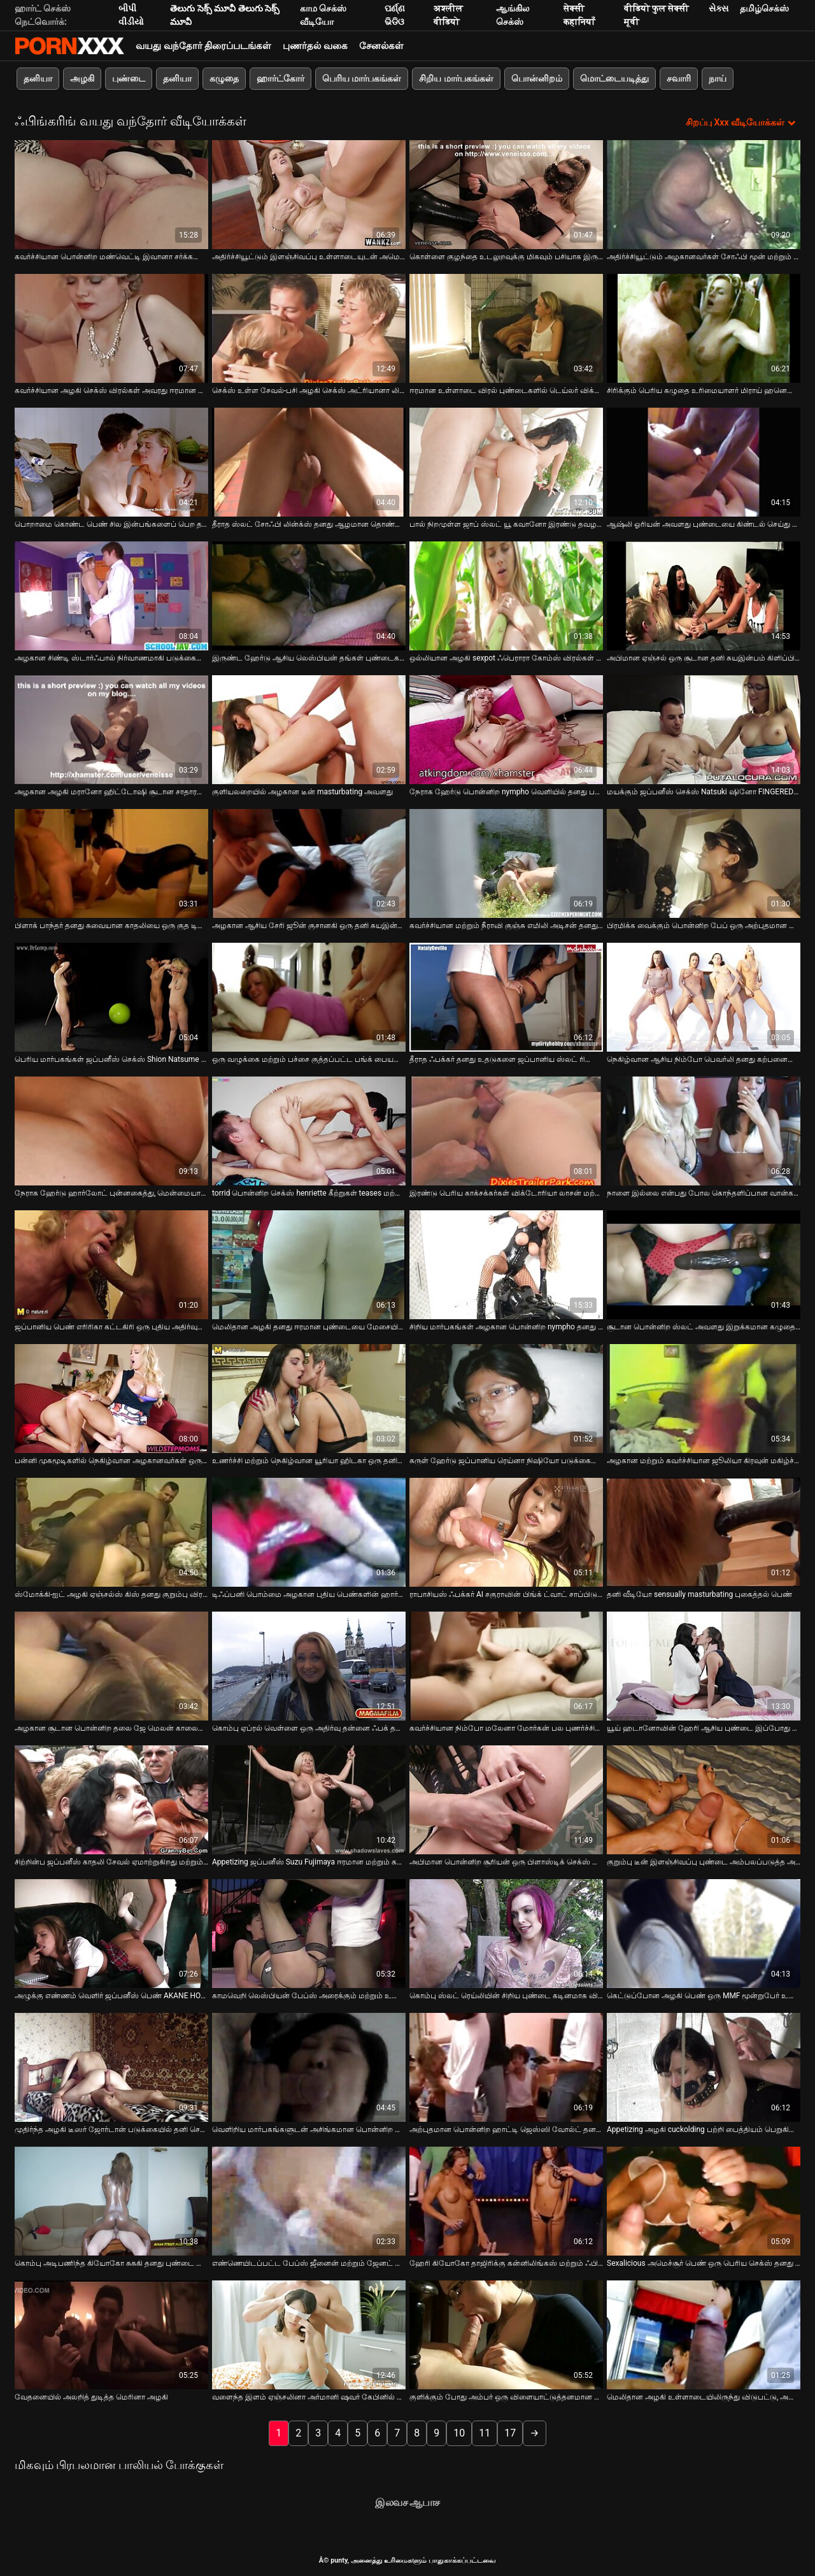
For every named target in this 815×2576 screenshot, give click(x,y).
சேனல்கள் (381, 46)
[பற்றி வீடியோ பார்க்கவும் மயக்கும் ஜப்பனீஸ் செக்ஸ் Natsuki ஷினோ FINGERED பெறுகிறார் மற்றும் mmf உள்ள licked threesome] (703, 728)
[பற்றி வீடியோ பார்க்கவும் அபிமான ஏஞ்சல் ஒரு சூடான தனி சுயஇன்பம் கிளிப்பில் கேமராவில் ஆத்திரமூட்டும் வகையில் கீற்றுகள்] (703, 594)
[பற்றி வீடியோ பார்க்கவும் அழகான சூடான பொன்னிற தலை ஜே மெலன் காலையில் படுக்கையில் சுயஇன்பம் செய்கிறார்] (111, 1664)
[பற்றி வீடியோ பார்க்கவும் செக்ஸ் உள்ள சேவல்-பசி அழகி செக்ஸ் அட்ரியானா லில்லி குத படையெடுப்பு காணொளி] (309, 327)
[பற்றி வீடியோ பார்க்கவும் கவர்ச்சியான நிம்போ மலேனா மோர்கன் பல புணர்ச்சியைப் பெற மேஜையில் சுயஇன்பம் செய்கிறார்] (506, 1664)
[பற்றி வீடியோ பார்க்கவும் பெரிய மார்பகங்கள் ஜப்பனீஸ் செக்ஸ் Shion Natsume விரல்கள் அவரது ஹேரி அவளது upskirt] (111, 995)
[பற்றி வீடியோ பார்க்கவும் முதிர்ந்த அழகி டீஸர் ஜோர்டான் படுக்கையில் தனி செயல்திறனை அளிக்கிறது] (111, 2066)
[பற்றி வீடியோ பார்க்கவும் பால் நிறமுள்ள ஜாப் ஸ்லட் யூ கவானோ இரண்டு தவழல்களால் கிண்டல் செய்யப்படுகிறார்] (506, 460)
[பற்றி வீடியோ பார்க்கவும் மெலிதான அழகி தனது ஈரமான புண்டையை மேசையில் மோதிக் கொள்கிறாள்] (309, 1263)
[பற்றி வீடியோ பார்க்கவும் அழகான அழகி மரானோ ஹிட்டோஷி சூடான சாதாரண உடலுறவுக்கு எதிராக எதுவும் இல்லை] (111, 728)
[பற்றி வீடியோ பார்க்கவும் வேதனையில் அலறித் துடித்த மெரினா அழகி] (111, 2333)
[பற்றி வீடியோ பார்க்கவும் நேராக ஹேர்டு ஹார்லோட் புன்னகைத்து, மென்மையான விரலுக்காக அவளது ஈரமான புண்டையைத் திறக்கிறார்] (111, 1129)
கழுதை (224, 78)
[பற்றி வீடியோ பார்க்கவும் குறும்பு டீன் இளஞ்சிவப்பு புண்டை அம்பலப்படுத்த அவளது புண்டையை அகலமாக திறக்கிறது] (703, 1798)
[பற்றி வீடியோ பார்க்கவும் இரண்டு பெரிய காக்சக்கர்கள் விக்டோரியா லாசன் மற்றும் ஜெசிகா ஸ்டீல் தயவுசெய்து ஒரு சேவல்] (506, 1129)
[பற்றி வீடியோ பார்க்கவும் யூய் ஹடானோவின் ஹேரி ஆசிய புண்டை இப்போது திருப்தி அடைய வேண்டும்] (703, 1664)
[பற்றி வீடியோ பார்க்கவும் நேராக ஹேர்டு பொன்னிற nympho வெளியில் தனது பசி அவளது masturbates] (506, 728)
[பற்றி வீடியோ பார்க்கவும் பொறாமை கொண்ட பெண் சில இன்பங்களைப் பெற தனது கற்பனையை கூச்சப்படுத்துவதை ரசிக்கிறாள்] (111, 460)
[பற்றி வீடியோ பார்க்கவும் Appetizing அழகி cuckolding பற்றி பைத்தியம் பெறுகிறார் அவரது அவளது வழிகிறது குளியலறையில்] (703, 2066)
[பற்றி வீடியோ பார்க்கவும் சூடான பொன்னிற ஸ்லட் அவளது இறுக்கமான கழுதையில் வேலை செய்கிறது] (703, 1263)
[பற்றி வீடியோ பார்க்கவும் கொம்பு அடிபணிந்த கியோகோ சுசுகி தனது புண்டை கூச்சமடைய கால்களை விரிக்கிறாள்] (111, 2199)
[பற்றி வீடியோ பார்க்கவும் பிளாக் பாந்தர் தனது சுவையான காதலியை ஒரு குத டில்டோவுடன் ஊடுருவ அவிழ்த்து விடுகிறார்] (111, 862)
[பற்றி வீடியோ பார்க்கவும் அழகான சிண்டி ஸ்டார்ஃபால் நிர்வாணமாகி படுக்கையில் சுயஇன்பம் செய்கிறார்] (111, 594)
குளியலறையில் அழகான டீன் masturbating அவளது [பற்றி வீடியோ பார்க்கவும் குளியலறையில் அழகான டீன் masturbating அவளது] (302, 790)
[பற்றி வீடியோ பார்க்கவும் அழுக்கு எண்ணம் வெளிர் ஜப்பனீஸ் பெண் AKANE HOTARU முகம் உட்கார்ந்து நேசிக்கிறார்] (111, 1932)
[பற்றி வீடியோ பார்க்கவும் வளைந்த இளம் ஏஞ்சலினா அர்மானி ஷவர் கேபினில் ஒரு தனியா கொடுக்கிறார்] (309, 2333)
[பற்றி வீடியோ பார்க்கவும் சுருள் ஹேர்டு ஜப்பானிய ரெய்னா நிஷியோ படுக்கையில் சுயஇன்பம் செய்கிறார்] (506, 1397)
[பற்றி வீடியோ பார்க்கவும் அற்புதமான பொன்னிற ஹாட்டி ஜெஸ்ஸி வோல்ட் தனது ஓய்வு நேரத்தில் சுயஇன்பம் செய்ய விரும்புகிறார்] (506, 2066)
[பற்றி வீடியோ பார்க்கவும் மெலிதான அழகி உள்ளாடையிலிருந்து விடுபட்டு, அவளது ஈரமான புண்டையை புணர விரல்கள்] (703, 2333)
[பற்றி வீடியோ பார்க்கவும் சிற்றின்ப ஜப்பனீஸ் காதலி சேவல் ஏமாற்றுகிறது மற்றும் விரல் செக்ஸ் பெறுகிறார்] (111, 1798)
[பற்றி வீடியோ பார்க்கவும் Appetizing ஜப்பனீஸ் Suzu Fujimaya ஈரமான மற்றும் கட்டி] (309, 1798)
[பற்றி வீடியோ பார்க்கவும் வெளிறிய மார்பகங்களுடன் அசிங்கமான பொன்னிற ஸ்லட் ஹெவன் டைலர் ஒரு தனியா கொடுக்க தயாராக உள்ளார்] (309, 2066)
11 (484, 2432)
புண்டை (128, 78)
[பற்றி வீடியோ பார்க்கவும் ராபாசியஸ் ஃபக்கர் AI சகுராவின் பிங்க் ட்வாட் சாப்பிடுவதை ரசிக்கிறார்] (506, 1531)
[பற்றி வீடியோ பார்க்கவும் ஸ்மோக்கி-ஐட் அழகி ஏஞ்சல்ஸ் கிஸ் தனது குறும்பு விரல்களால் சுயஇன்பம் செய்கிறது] (111, 1531)
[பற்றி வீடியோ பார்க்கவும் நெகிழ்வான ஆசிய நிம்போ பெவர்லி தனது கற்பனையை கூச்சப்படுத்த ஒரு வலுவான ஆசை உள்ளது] (703, 995)
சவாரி (679, 78)
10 (459, 2432)
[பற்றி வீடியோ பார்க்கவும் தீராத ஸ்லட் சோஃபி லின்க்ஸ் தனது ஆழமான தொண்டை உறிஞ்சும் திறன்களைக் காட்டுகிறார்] (309, 460)
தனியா (38, 78)
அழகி (82, 78)
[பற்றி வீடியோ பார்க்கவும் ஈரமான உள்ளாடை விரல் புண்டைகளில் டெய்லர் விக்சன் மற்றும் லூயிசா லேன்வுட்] (506, 327)
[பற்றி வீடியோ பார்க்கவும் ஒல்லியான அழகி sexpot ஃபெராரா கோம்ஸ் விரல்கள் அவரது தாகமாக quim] (506, 594)
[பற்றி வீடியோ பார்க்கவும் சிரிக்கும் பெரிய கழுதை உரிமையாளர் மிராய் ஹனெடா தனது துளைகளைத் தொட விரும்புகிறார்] (703, 327)
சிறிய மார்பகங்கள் (456, 78)
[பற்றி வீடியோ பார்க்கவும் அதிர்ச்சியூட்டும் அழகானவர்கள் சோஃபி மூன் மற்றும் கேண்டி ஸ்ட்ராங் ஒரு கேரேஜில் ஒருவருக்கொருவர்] (703, 193)
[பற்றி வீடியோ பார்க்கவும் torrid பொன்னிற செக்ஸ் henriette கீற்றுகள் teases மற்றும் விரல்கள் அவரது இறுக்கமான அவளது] (309, 1129)
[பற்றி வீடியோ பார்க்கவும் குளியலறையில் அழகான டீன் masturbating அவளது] (309, 728)
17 (510, 2432)
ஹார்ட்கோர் (280, 78)
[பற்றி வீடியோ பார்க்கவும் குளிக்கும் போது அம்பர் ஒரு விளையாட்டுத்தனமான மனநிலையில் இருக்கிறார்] (506, 2333)
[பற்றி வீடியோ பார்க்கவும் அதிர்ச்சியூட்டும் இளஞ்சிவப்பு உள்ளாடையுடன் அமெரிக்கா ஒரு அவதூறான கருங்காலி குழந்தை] (309, 193)
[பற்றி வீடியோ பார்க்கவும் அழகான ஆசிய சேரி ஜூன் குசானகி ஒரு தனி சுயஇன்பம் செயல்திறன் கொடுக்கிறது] (309, 862)
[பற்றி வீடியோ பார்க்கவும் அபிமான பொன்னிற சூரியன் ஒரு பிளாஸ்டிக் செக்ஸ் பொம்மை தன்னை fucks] (506, 1798)
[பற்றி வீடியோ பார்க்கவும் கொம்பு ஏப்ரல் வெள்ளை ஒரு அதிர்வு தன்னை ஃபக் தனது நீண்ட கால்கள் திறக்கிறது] (309, 1664)
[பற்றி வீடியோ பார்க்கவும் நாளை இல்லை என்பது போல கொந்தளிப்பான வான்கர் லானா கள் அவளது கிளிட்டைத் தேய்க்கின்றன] (703, 1129)
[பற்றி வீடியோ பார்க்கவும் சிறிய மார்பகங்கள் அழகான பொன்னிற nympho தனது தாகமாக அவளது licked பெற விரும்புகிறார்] (506, 1263)
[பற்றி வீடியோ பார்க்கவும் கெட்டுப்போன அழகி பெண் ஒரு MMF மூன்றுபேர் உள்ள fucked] (703, 1932)
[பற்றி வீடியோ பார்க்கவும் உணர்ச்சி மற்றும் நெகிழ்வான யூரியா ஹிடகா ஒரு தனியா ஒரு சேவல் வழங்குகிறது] (309, 1397)
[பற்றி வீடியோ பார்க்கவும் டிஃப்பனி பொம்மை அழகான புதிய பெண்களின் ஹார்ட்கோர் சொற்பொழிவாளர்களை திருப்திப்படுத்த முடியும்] (309, 1531)
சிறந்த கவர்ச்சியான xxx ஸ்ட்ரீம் (69, 46)
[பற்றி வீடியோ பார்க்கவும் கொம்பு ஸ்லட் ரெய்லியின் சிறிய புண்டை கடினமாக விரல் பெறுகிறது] (506, 1932)
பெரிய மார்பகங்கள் (361, 78)
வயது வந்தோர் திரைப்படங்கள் (203, 46)
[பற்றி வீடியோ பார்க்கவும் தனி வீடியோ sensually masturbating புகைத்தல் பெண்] (703, 1531)
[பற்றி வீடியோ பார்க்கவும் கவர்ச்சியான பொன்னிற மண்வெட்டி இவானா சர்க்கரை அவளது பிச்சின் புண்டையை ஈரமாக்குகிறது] (111, 193)
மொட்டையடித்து (614, 78)
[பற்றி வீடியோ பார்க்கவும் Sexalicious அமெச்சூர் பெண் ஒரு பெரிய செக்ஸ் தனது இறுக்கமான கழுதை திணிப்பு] (703, 2199)
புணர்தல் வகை (315, 46)
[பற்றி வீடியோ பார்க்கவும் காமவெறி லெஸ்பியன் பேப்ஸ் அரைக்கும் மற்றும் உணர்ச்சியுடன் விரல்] (309, 1932)
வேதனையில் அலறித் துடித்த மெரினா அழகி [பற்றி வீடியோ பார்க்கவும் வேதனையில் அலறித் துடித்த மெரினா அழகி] (91, 2395)
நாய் (717, 78)
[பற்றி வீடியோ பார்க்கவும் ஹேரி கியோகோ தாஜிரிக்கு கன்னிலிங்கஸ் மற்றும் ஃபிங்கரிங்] (506, 2199)
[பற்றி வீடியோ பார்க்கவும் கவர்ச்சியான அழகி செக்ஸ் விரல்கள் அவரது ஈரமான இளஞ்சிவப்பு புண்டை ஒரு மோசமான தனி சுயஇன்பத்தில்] (111, 327)
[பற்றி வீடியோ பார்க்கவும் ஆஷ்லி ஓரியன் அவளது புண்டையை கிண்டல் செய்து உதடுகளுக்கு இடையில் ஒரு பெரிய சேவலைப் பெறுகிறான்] (703, 460)
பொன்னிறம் (536, 78)
